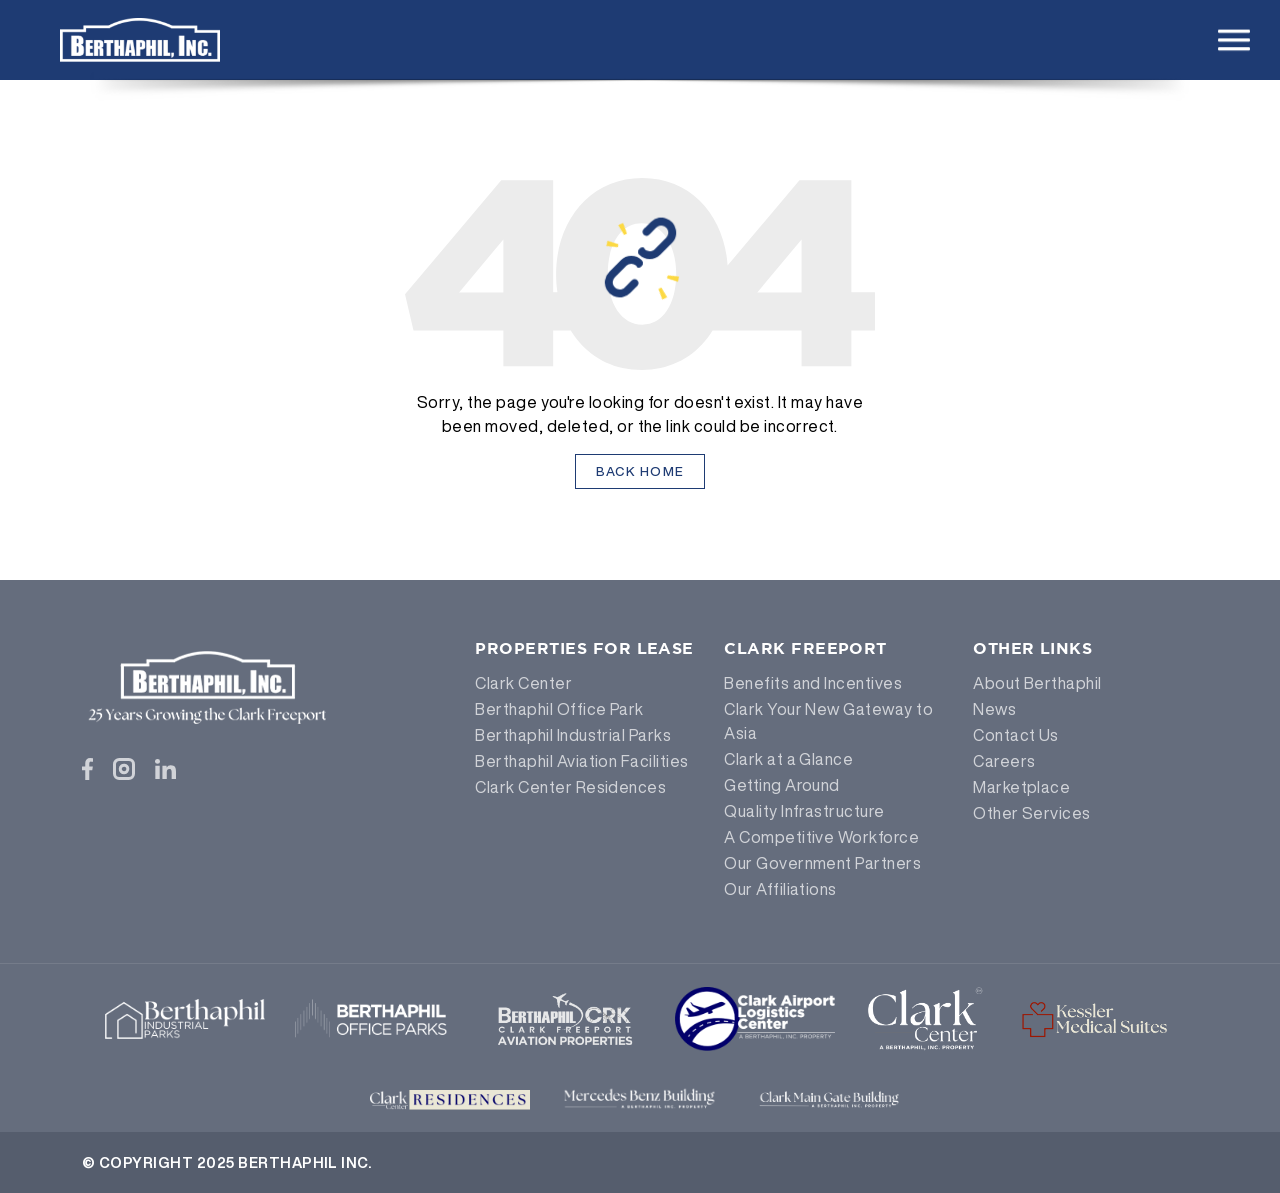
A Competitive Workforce (821, 837)
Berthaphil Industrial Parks (573, 735)
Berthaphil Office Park (559, 709)
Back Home (640, 471)
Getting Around (782, 785)
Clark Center (523, 683)
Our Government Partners (822, 863)
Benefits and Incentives (813, 683)
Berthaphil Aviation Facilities (581, 761)
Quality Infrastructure (804, 811)
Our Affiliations (780, 889)
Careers (1004, 761)
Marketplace (1021, 787)
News (994, 709)
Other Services (1032, 813)
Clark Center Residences (570, 787)
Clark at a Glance (788, 759)
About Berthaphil (1037, 683)
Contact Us (1016, 735)
